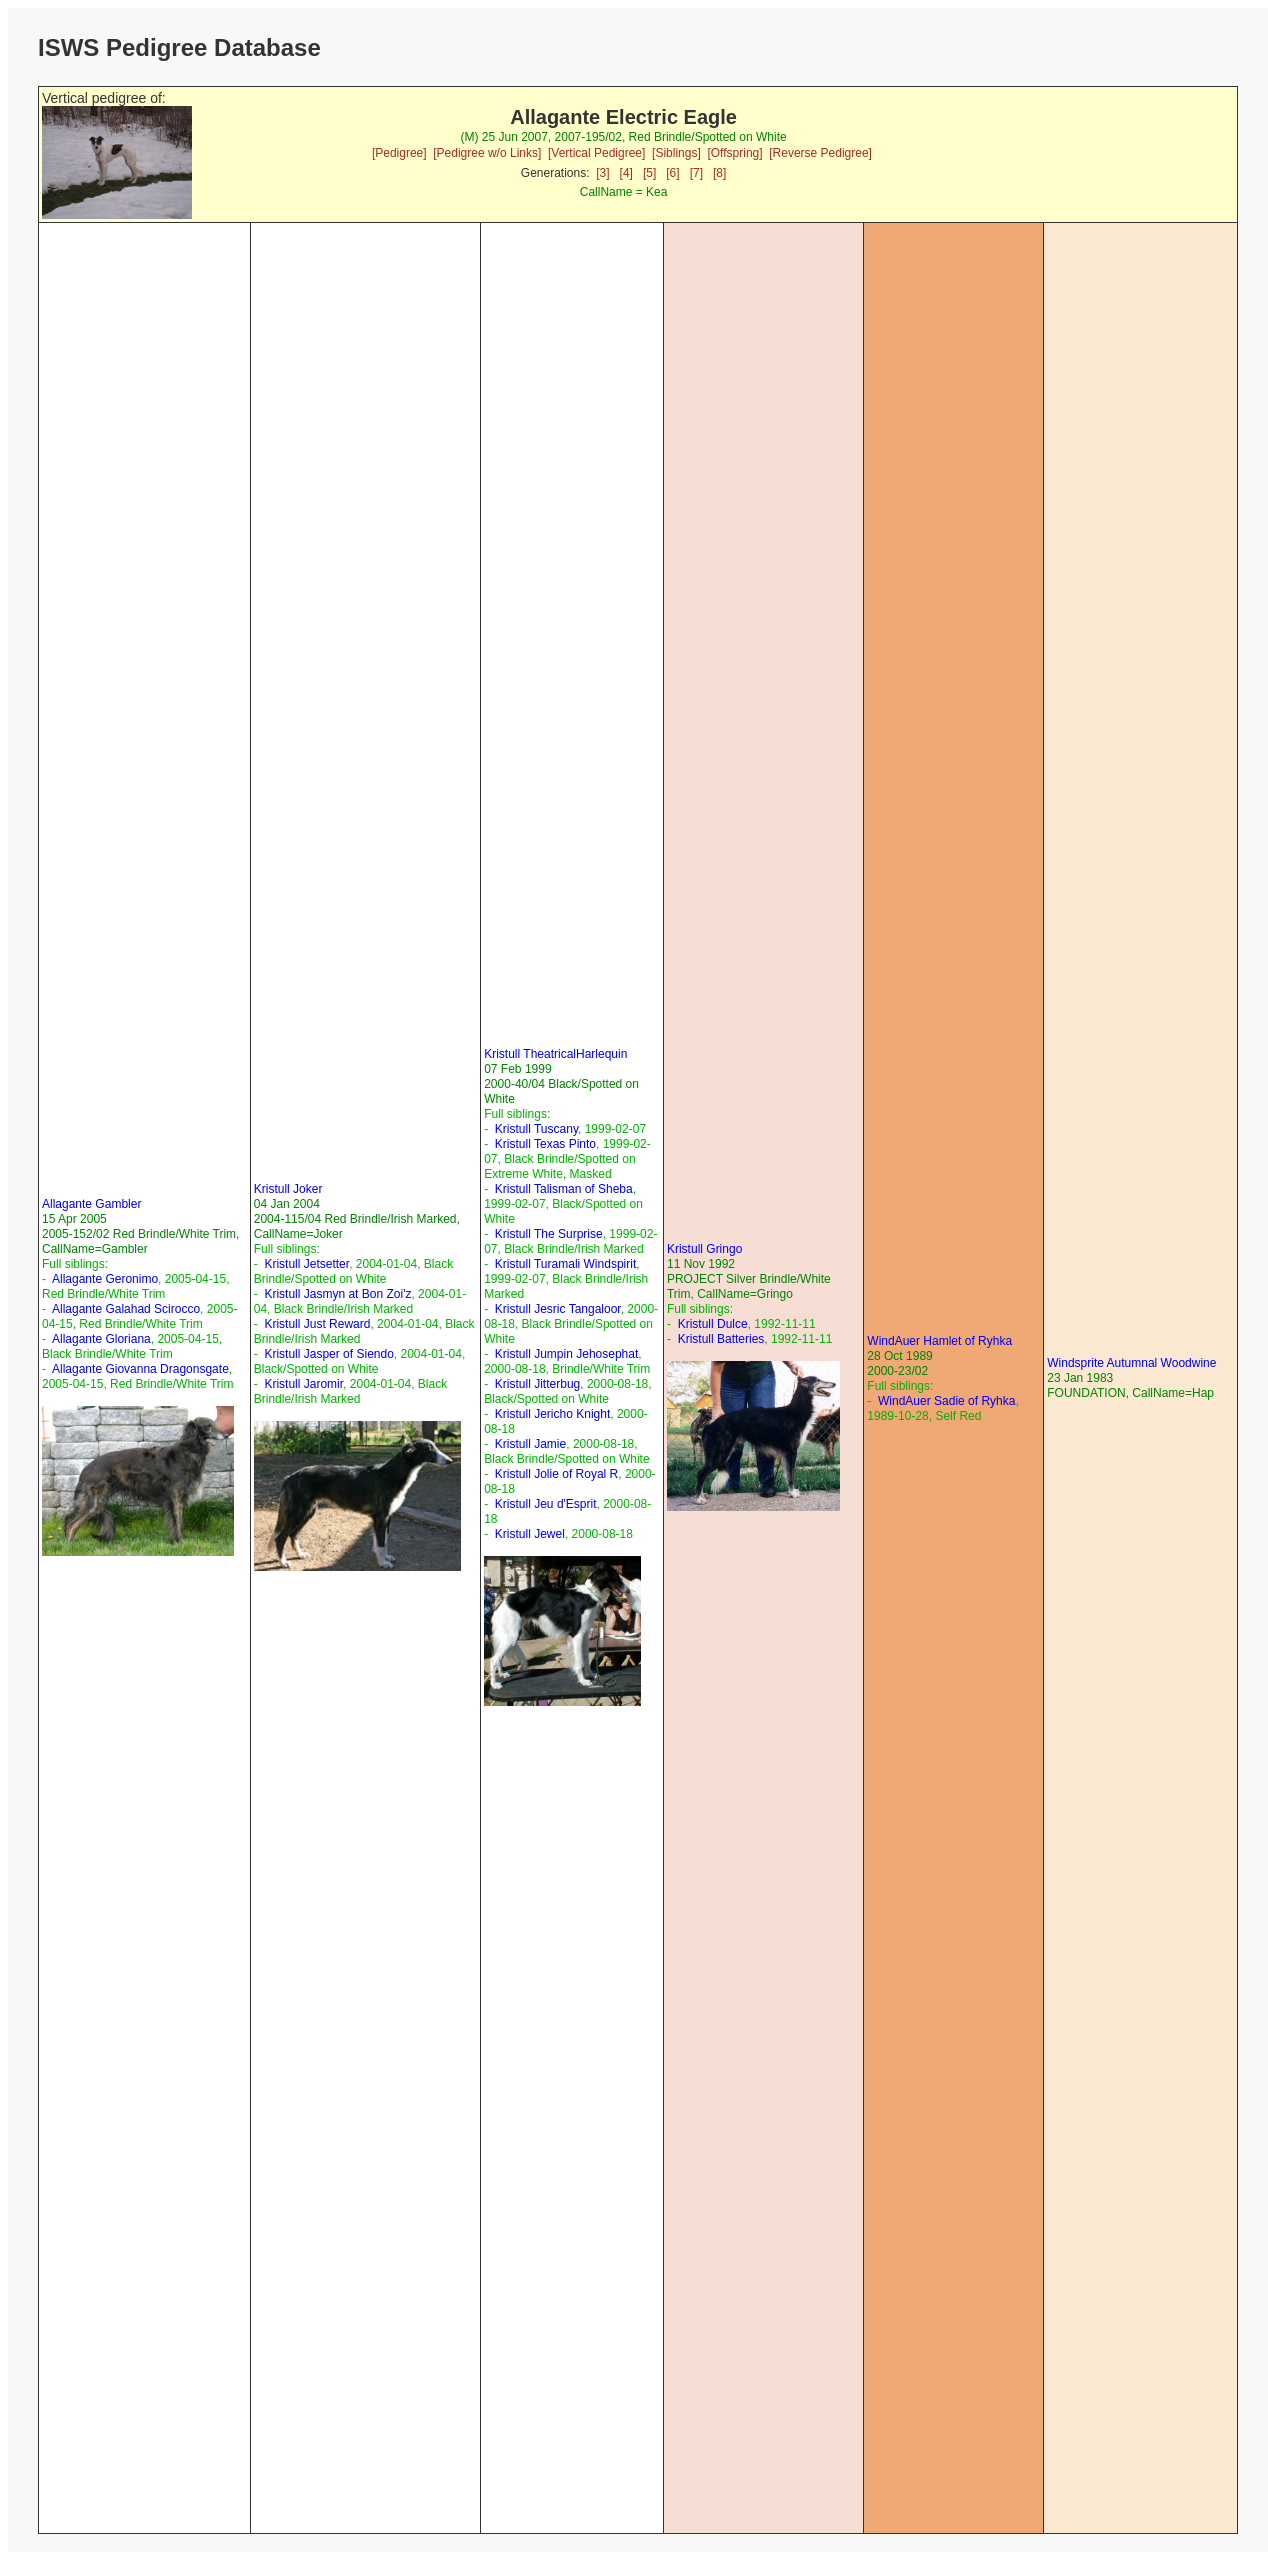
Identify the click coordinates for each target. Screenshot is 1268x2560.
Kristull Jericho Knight (552, 1414)
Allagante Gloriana (101, 1339)
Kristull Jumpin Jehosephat (566, 1354)
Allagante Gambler (91, 1204)
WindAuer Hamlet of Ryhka (939, 1341)
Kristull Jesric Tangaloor (558, 1309)
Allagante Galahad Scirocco (126, 1309)
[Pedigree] (399, 153)
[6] (672, 173)
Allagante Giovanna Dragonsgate (140, 1369)
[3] (602, 173)
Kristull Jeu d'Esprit (546, 1504)
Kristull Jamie (530, 1444)
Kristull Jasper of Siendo (328, 1354)
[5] (649, 173)
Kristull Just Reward (317, 1324)
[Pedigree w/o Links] (487, 153)
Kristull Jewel (530, 1534)
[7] (696, 173)
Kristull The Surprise (549, 1234)
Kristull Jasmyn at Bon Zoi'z (337, 1294)
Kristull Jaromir (303, 1384)
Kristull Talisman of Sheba (564, 1189)
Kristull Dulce (713, 1324)
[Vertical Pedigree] (596, 153)
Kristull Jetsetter (306, 1264)
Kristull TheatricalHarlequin (555, 1054)
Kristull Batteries (721, 1339)
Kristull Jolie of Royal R (556, 1474)
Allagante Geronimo (105, 1279)
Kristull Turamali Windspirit (565, 1264)
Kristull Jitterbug (537, 1384)
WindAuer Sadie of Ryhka (946, 1401)
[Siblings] (676, 153)
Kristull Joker (288, 1189)
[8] (719, 173)
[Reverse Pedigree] (820, 153)
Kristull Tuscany (536, 1129)
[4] (626, 173)
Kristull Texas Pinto (545, 1144)
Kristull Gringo (704, 1249)
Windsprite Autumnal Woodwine (1131, 1363)
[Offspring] (734, 153)
